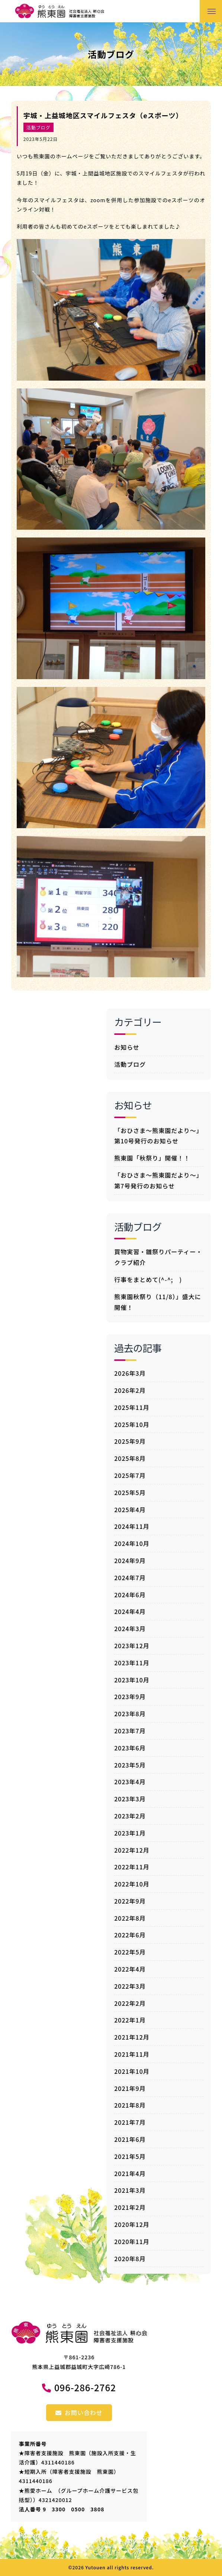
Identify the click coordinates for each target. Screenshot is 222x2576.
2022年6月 (130, 1934)
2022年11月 (131, 1866)
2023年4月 (130, 1781)
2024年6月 (130, 1594)
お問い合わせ (79, 2412)
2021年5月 (130, 2156)
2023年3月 (130, 1798)
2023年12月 (131, 1645)
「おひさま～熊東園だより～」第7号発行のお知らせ (158, 1180)
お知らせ (126, 1047)
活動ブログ (38, 127)
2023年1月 (130, 1832)
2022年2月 (130, 2003)
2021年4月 (130, 2173)
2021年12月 (131, 2037)
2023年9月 (130, 1696)
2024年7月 (130, 1577)
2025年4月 (130, 1509)
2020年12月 (131, 2224)
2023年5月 (130, 1764)
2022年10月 (131, 1883)
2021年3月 (130, 2190)
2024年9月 (130, 1560)
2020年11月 (131, 2241)
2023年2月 (130, 1815)
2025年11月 (131, 1407)
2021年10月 (131, 2071)
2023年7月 (130, 1730)
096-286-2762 (85, 2387)
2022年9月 (130, 1901)
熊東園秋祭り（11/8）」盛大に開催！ (157, 1302)
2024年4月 (130, 1611)
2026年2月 (130, 1390)
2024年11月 (131, 1526)
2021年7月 (130, 2122)
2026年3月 (130, 1373)
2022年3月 (130, 1986)
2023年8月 (130, 1713)
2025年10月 (131, 1424)
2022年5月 (130, 1951)
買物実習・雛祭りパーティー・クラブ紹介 (158, 1257)
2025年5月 (130, 1492)
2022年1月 (130, 2019)
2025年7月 (130, 1475)
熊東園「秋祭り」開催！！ (152, 1157)
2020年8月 (130, 2258)
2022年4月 (130, 1969)
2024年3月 (130, 1628)
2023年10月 (131, 1679)
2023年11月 (131, 1662)
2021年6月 (130, 2139)
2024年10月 (131, 1543)
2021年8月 (130, 2105)
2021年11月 (131, 2054)
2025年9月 (130, 1441)
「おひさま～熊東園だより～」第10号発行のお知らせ (158, 1136)
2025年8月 (130, 1458)
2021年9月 (130, 2088)
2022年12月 (131, 1850)
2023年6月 (130, 1747)
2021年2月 (130, 2207)
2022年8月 (130, 1918)
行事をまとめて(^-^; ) (148, 1279)
